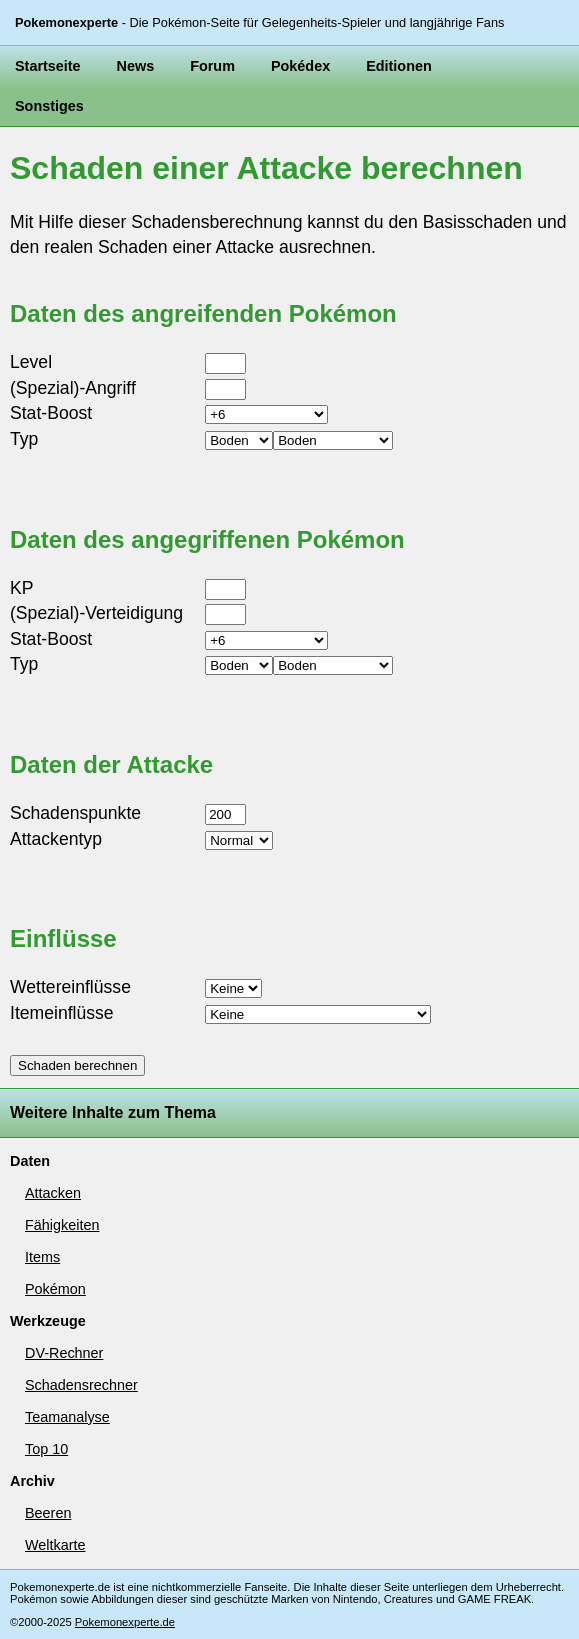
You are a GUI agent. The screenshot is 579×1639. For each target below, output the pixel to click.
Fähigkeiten (62, 1225)
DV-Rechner (64, 1353)
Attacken (53, 1193)
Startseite (48, 66)
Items (42, 1257)
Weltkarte (55, 1545)
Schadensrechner (81, 1385)
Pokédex (300, 66)
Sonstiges (49, 106)
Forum (212, 66)
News (136, 66)
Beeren (48, 1513)
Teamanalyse (67, 1417)
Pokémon (55, 1289)
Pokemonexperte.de (125, 1622)
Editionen (399, 66)
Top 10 (46, 1449)
